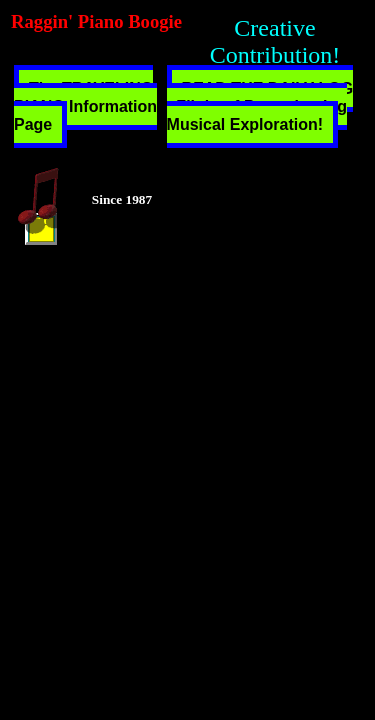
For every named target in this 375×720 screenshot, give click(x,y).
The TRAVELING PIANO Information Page (85, 106)
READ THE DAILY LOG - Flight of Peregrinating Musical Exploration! (260, 106)
